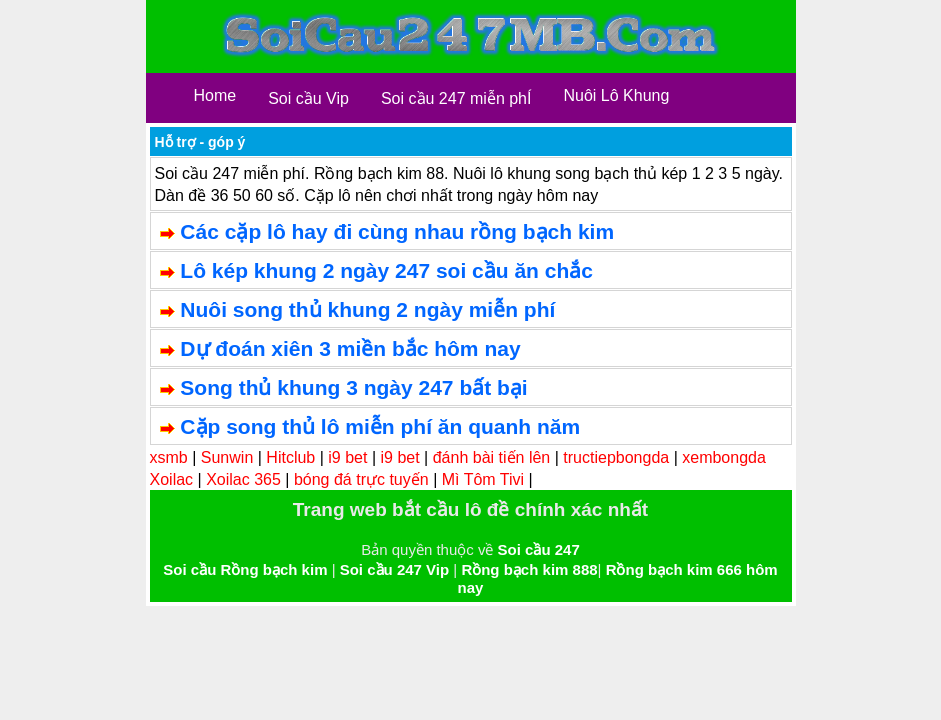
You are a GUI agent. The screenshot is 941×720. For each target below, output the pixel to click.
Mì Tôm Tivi (483, 479)
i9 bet (347, 457)
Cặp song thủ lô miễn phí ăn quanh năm (380, 426)
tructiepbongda (616, 457)
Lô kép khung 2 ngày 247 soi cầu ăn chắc (386, 270)
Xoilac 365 (243, 479)
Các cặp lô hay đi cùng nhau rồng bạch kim (397, 231)
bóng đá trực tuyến (361, 479)
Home (215, 95)
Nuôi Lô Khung (616, 95)
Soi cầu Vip (308, 98)
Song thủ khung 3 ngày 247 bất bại (353, 387)
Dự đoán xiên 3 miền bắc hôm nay (350, 348)
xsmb (169, 457)
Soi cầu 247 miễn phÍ (456, 98)
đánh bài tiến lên (492, 457)
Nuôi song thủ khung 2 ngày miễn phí (367, 309)
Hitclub (290, 457)
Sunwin (227, 457)
